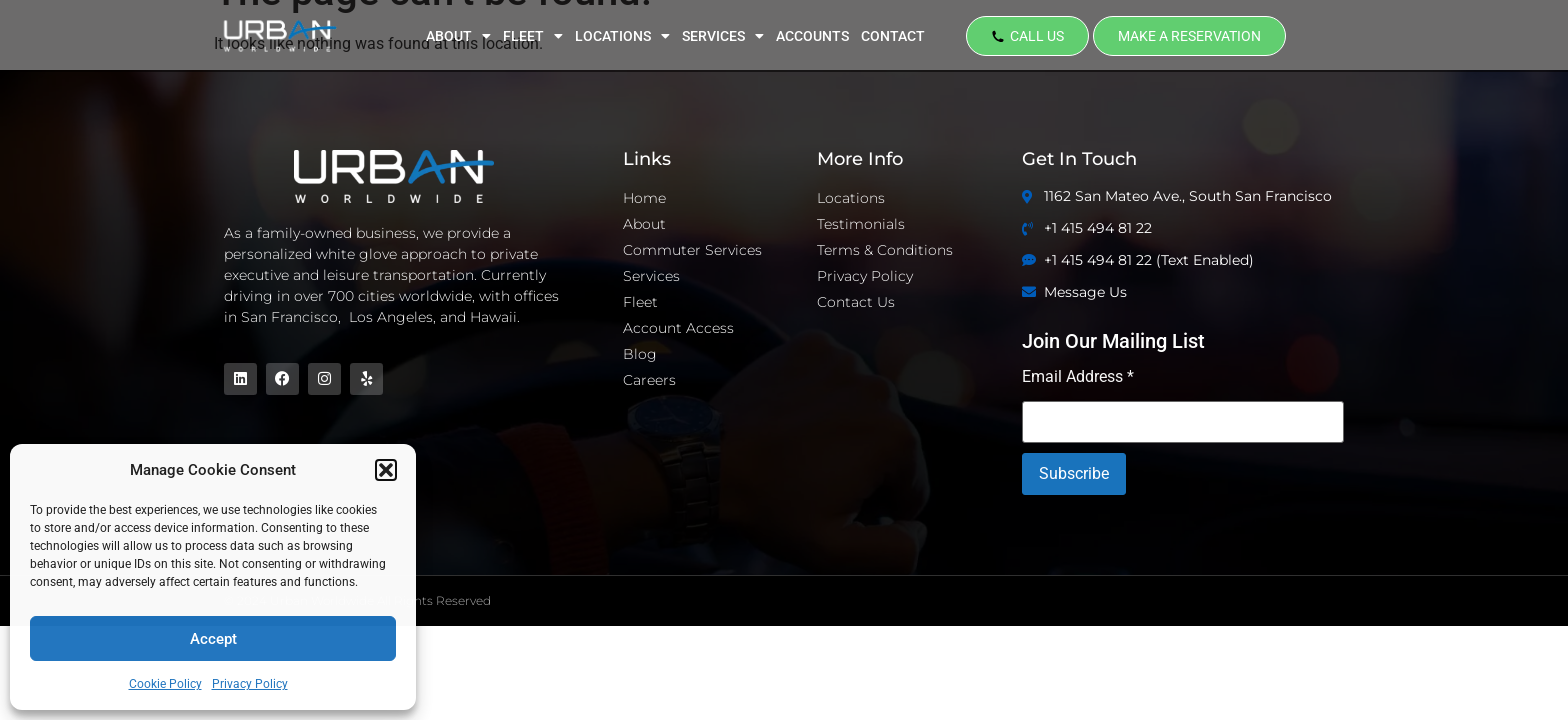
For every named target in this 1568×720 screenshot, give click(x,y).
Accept (213, 639)
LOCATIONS (622, 36)
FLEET (533, 36)
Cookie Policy (165, 684)
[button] (386, 470)
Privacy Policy (250, 684)
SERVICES (723, 36)
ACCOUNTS (812, 36)
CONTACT (893, 36)
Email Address (1078, 377)
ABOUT (458, 36)
